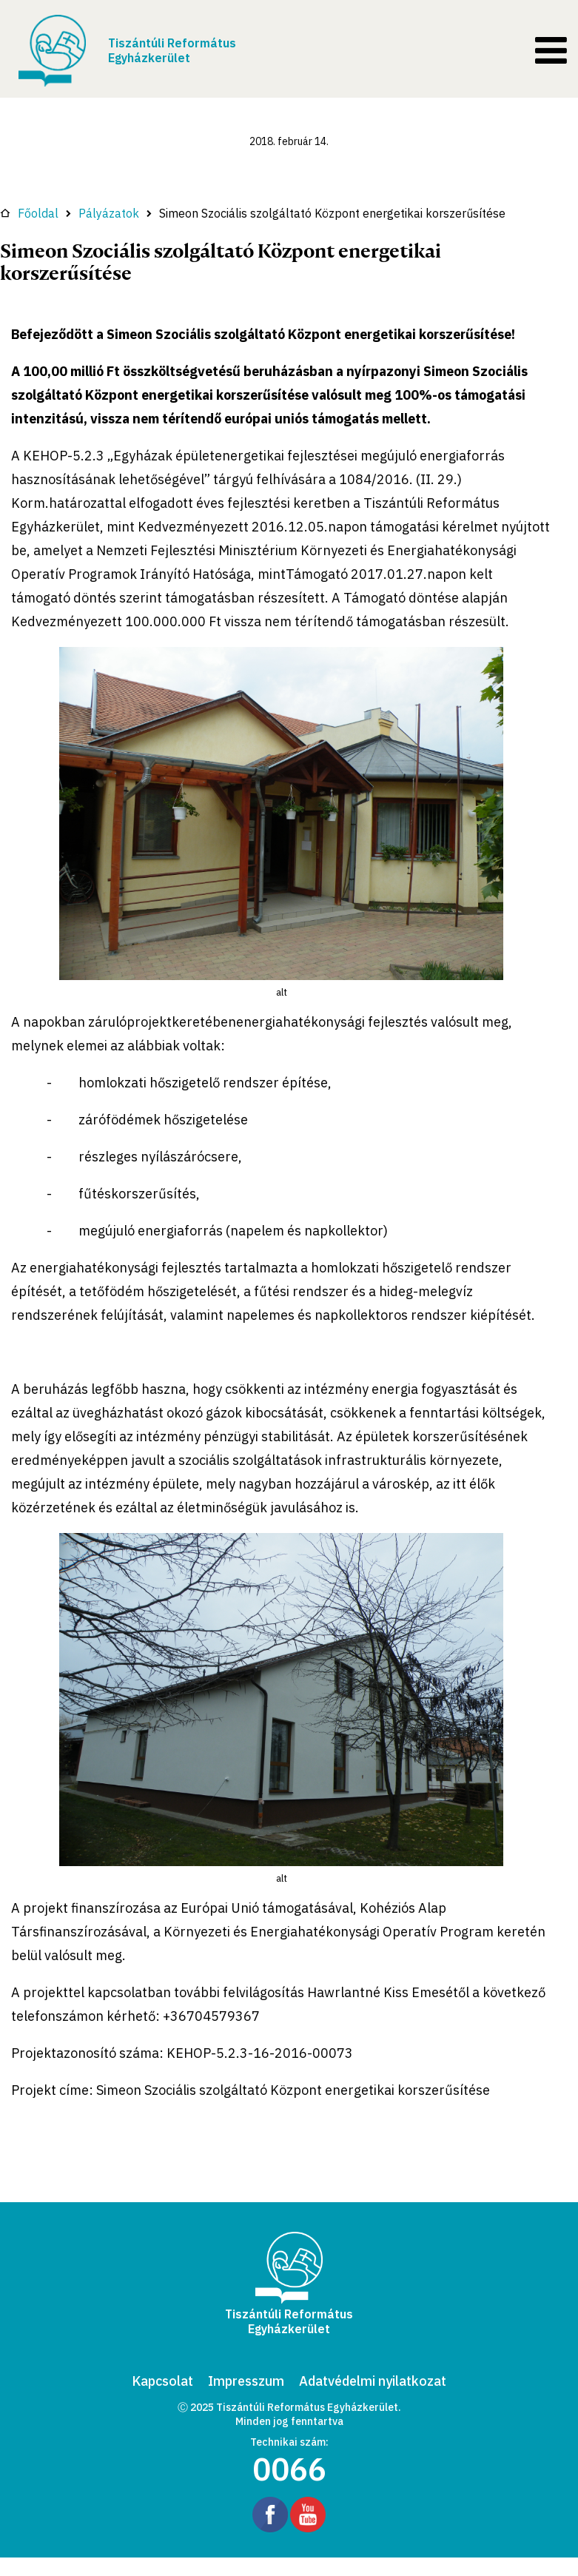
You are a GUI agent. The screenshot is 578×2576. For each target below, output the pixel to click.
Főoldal (29, 213)
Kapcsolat (162, 2380)
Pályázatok (108, 213)
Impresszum (246, 2380)
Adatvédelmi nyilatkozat (372, 2380)
